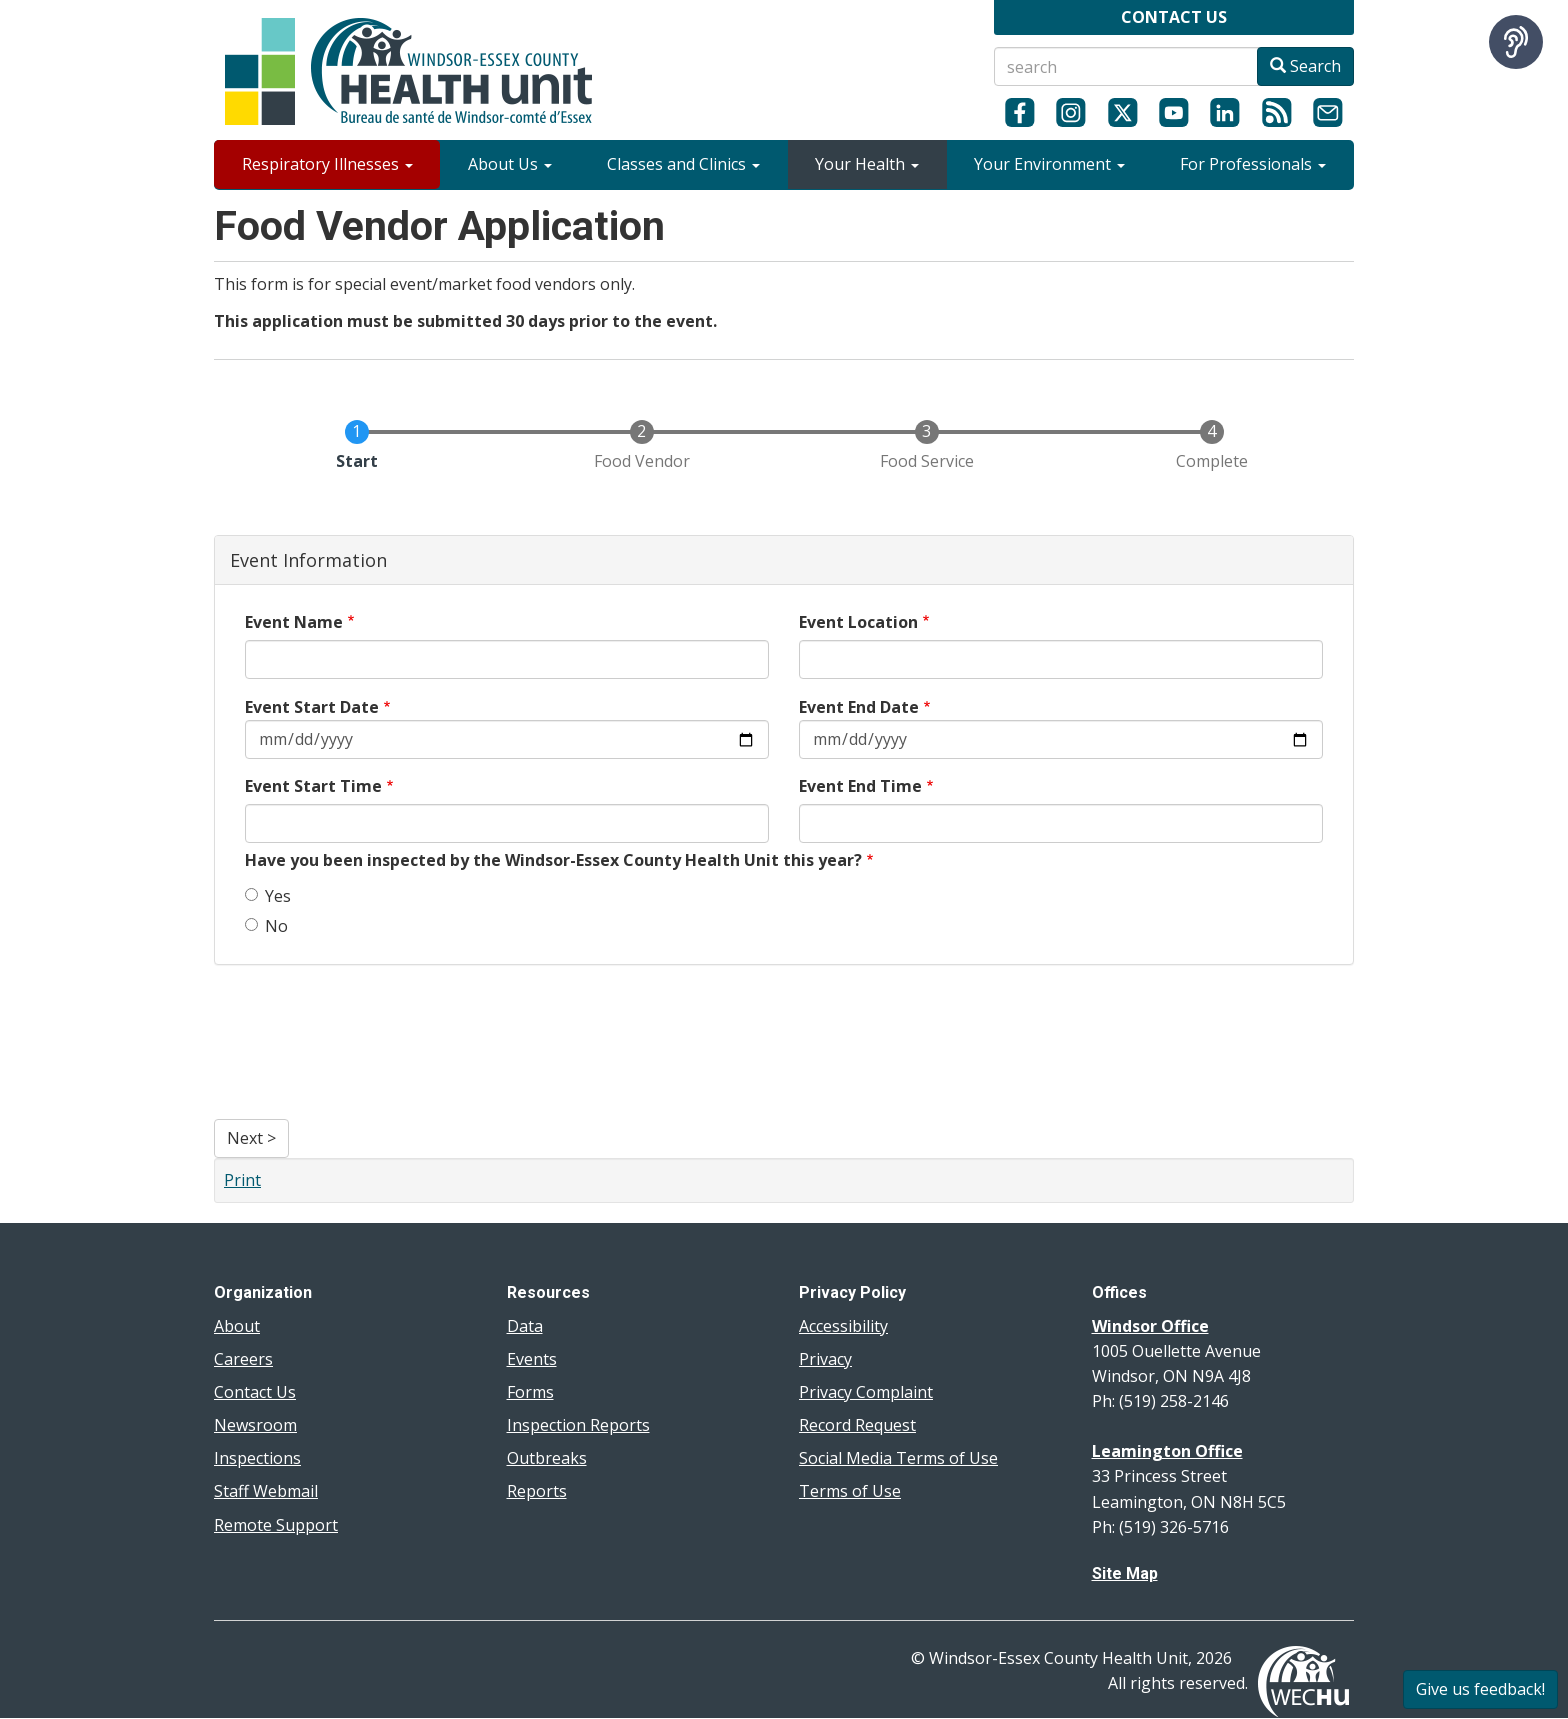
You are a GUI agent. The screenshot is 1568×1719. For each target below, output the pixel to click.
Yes (268, 896)
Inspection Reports (578, 1425)
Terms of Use (850, 1491)
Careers (243, 1359)
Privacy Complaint (866, 1392)
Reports (537, 1491)
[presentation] (296, 1047)
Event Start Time (313, 786)
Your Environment (1049, 164)
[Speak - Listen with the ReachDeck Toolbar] (1516, 42)
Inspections (257, 1458)
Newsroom (255, 1425)
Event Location (858, 622)
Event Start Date (312, 707)
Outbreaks (547, 1458)
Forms (530, 1392)
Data (525, 1326)
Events (532, 1359)
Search (1305, 66)
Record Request (857, 1425)
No (266, 926)
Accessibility (843, 1326)
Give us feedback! (1480, 1689)
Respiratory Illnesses (327, 164)
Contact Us (255, 1392)
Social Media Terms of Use (898, 1458)
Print (242, 1180)
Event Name (294, 622)
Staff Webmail (266, 1491)
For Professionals (1253, 164)
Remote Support (276, 1525)
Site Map (1125, 1573)
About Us (510, 164)
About (237, 1326)
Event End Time (860, 786)
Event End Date (859, 707)
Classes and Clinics (683, 164)
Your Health (867, 164)
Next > (251, 1138)
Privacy (825, 1359)
